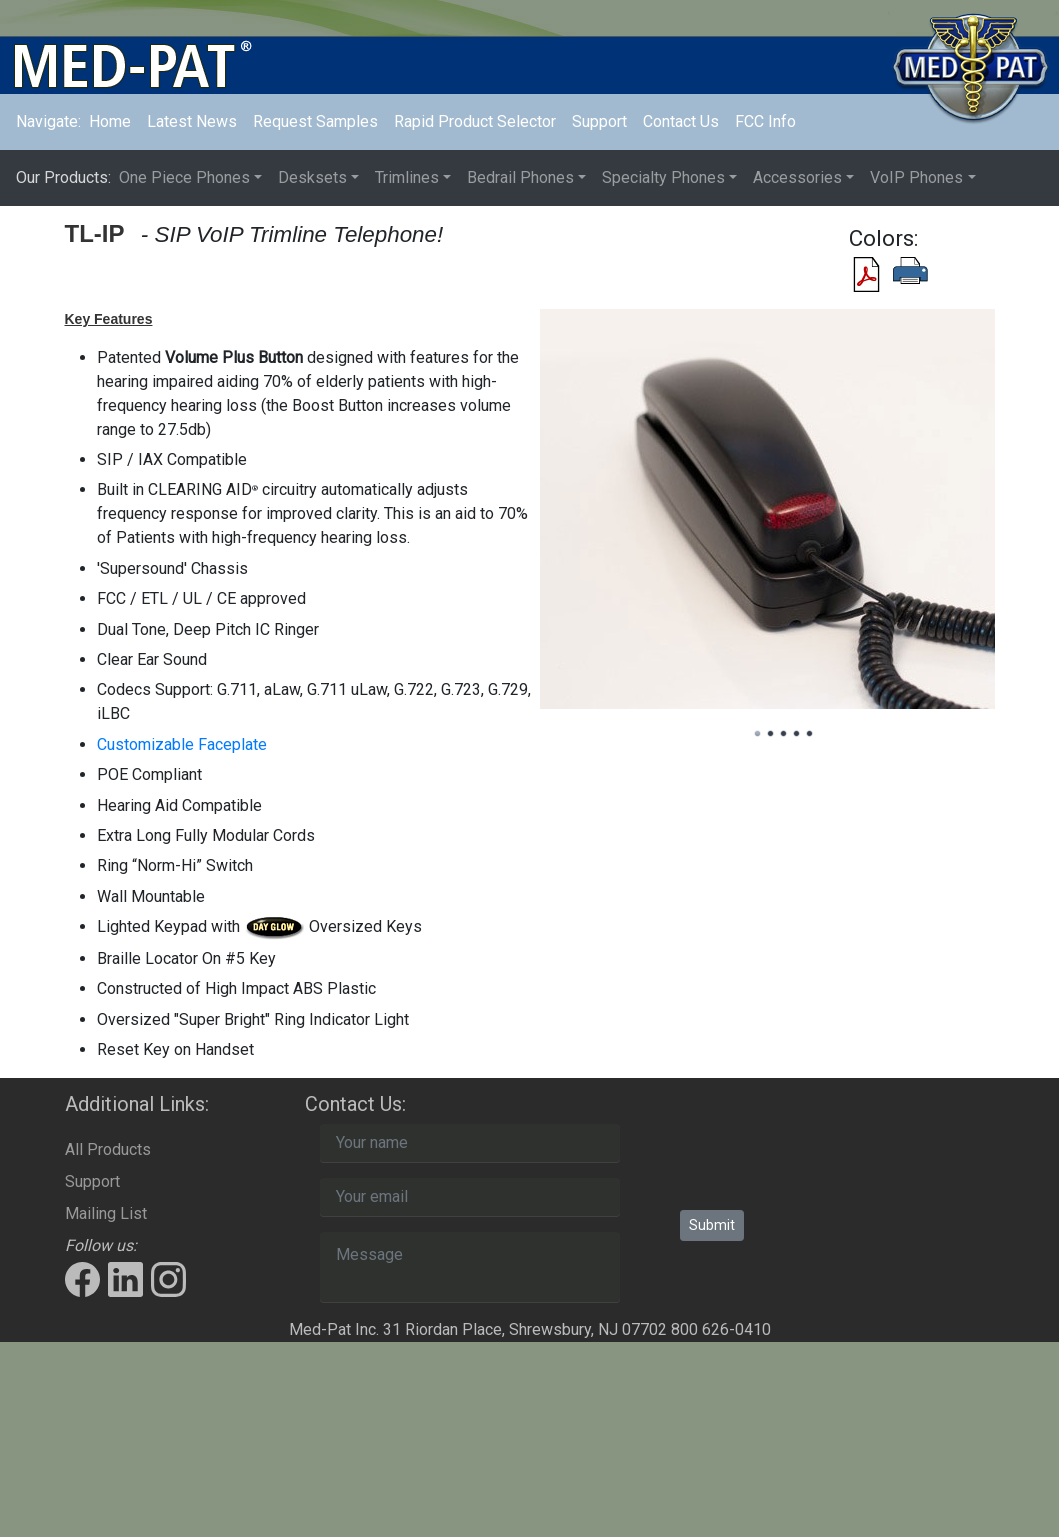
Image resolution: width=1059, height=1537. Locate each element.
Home (114, 120)
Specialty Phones (663, 177)
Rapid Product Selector (475, 121)
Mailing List (106, 1213)
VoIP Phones (916, 177)
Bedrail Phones (520, 177)
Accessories (797, 177)
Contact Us (681, 121)
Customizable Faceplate (182, 744)
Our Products (63, 177)
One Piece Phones (184, 177)
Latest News (192, 121)
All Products (108, 1149)
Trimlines (407, 177)
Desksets (312, 177)
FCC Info (765, 121)
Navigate (48, 121)
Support (599, 121)
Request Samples (315, 121)
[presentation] (832, 1163)
